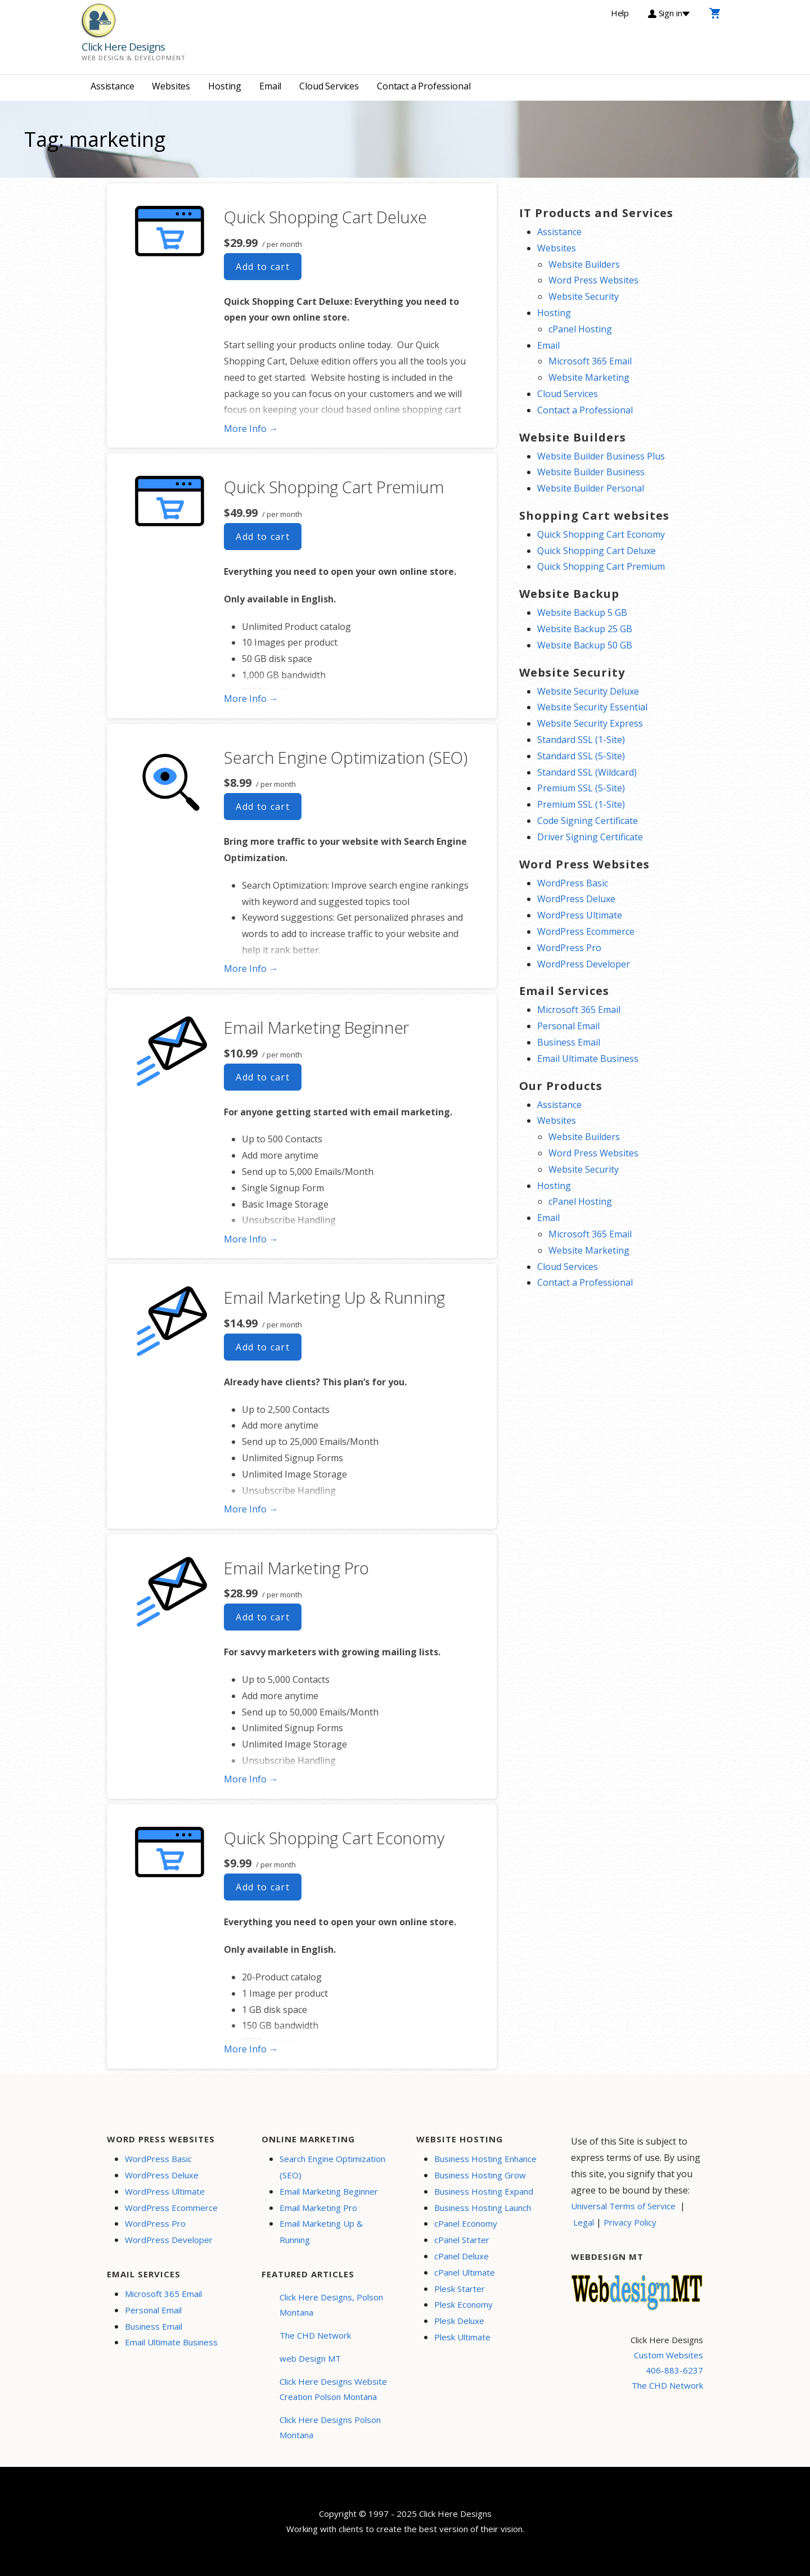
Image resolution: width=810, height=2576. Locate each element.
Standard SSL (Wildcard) (587, 772)
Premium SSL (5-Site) (581, 788)
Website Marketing (588, 377)
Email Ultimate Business (587, 1058)
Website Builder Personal (590, 488)
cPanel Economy (465, 2223)
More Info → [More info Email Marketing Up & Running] (251, 1509)
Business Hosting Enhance (485, 2158)
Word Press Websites (593, 280)
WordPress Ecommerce (585, 931)
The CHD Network (315, 2335)
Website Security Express (590, 723)
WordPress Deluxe (576, 899)
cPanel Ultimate (464, 2272)
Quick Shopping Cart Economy (334, 1838)
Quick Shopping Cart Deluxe (325, 217)
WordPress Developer (583, 964)
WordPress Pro (569, 948)
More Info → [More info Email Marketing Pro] (251, 1779)
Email (270, 86)
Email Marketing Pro (296, 1568)
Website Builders (584, 264)
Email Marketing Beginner (316, 1027)
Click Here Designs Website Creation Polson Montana (333, 2389)
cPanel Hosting (580, 329)
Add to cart (263, 266)
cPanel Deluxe (461, 2256)
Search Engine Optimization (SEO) (345, 757)
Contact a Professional (423, 86)
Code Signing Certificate (587, 820)
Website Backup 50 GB (584, 645)
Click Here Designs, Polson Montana (331, 2304)
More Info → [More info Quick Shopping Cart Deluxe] (251, 428)
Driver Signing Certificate (590, 837)
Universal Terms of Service (623, 2206)
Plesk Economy (463, 2304)
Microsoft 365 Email (590, 361)
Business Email (568, 1042)
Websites (171, 86)
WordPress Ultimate (579, 915)
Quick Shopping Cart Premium (334, 487)
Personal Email (568, 1026)
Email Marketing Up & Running (334, 1297)
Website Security (583, 296)
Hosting (224, 86)
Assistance (112, 86)
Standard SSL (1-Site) (581, 739)
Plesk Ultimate (462, 2337)
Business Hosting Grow (480, 2175)
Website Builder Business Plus (601, 456)
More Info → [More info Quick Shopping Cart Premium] (251, 698)
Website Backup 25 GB (584, 629)
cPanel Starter (461, 2239)
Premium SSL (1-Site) (581, 804)
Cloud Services (329, 86)
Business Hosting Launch (482, 2207)
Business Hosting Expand (483, 2191)
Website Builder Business (591, 472)
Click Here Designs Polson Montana (330, 2427)
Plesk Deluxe (459, 2320)
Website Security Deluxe (588, 691)
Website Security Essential (592, 707)
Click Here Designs (123, 46)
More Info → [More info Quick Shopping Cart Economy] (251, 2049)
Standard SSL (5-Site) (581, 756)
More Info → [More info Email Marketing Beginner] (251, 1239)
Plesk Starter (459, 2288)
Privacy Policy (630, 2222)
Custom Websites (668, 2355)
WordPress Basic (572, 883)
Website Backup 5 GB (582, 612)
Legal (583, 2222)
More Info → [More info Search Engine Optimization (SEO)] (251, 968)
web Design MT (310, 2358)
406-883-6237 (674, 2370)
